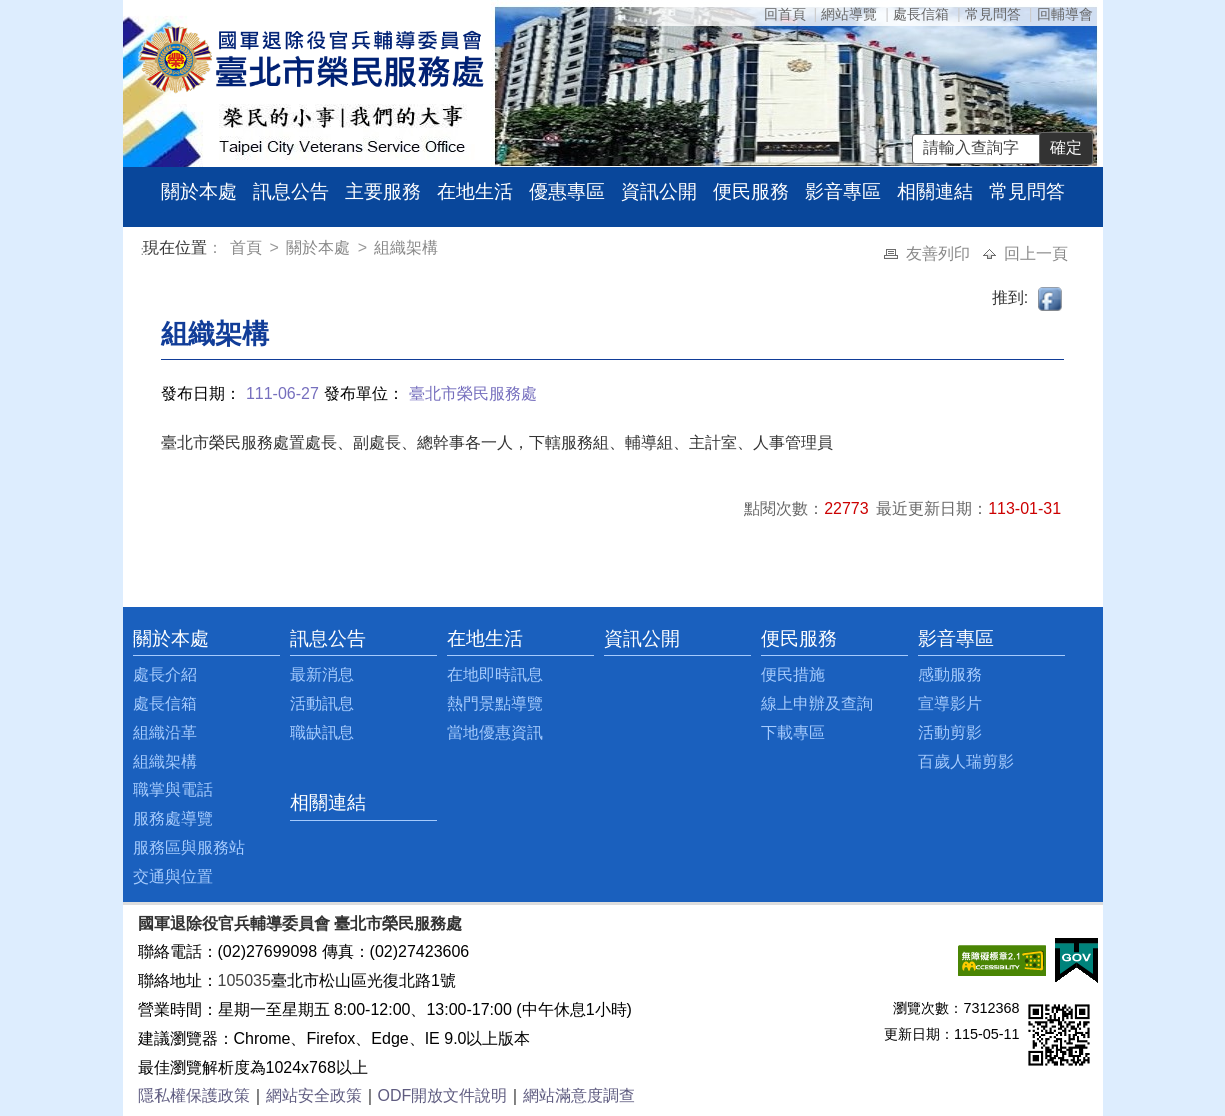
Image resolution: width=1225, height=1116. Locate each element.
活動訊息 (322, 703)
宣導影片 (950, 703)
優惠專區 (567, 191)
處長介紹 (165, 674)
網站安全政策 (314, 1095)
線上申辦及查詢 (817, 703)
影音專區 (843, 191)
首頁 (248, 247)
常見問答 (993, 14)
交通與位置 (173, 876)
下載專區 (793, 732)
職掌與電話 (173, 789)
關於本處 (199, 191)
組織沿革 (165, 732)
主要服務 (383, 191)
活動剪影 (950, 732)
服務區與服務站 (189, 847)
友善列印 (940, 253)
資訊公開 (659, 191)
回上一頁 (1036, 253)
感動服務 (950, 674)
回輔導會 (1065, 14)
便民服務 (751, 191)
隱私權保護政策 (194, 1095)
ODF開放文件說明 (443, 1095)
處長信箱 (921, 14)
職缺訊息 (322, 732)
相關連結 (935, 191)
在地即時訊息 (495, 674)
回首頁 (785, 14)
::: (146, 250)
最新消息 (322, 674)
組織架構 (406, 247)
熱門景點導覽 (495, 703)
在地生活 (475, 191)
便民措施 (793, 674)
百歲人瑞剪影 (966, 761)
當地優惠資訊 (495, 732)
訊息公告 (291, 191)
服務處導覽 (173, 818)
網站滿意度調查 (579, 1095)
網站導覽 (849, 14)
